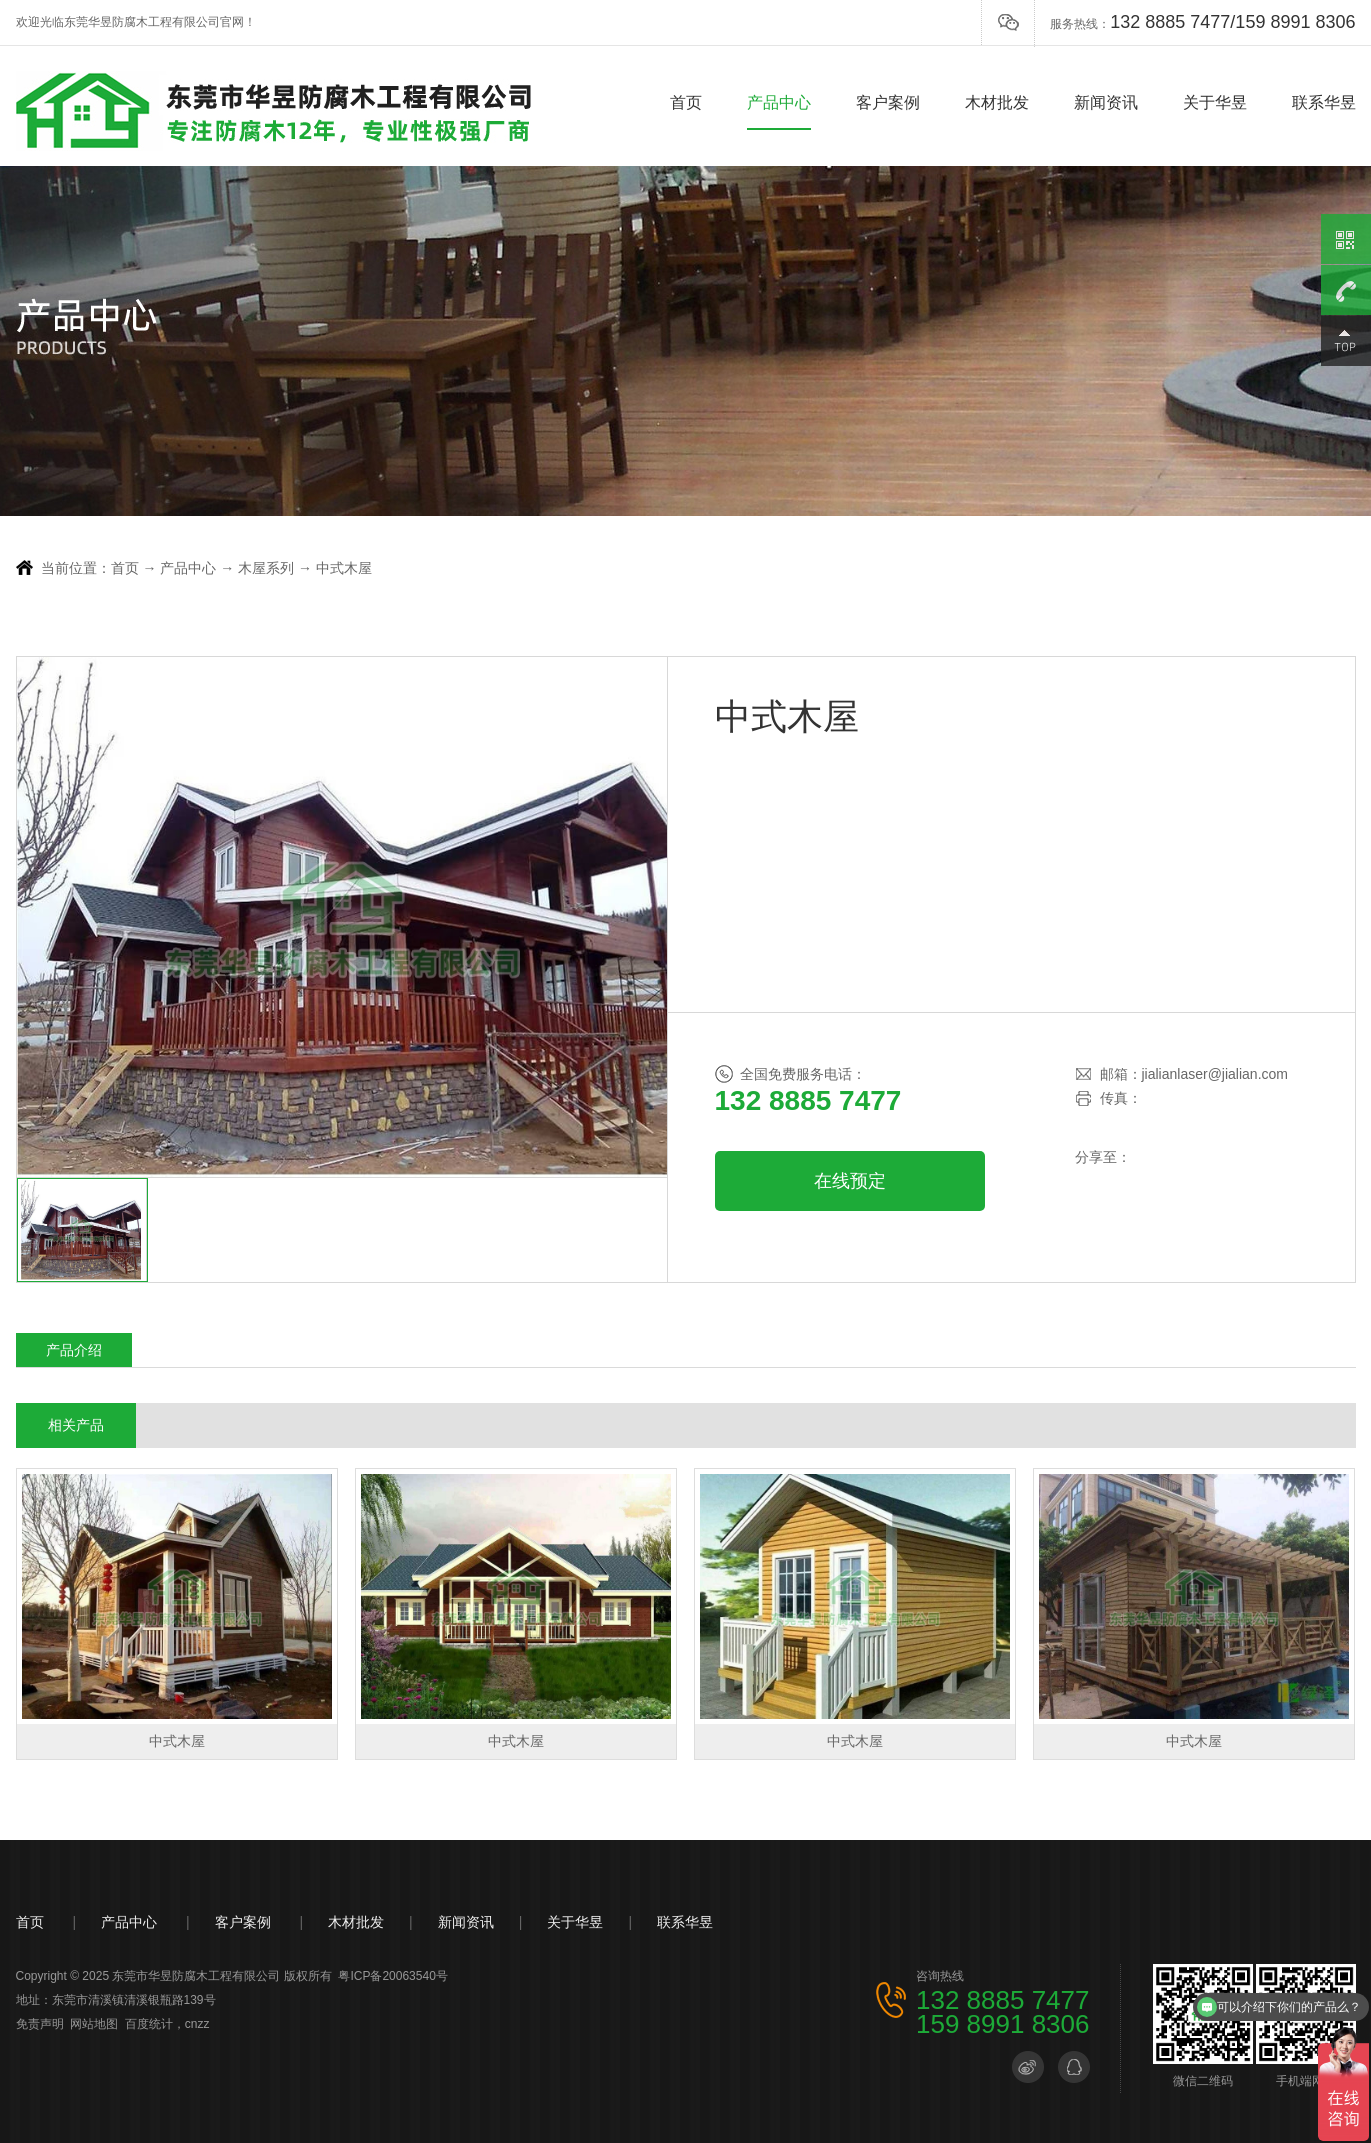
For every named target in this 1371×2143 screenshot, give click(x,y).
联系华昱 (1324, 102)
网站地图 (94, 2024)
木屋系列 (266, 568)
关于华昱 (1215, 102)
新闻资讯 (1106, 102)
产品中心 (779, 102)
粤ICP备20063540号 (392, 1976)
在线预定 (850, 1181)
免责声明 (40, 2024)
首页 (686, 102)
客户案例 (888, 102)
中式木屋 (344, 568)
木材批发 (997, 102)
